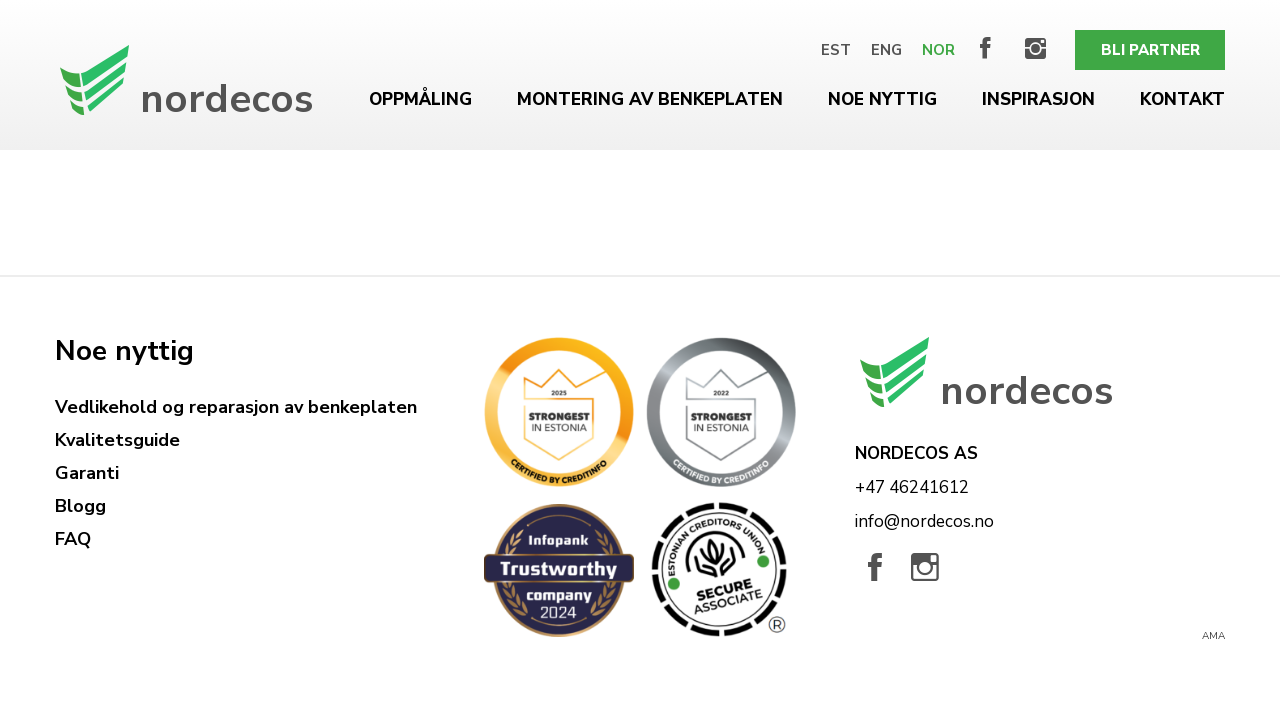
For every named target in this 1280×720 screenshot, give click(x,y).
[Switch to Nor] (938, 50)
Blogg (80, 506)
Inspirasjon (1038, 99)
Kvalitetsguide (117, 440)
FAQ (73, 539)
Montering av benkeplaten (650, 99)
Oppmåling (420, 99)
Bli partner (1150, 50)
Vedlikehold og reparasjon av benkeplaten (236, 407)
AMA (1213, 636)
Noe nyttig (882, 99)
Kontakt (1182, 99)
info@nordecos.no (924, 521)
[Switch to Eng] (886, 50)
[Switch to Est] (836, 50)
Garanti (87, 473)
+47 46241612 (912, 487)
